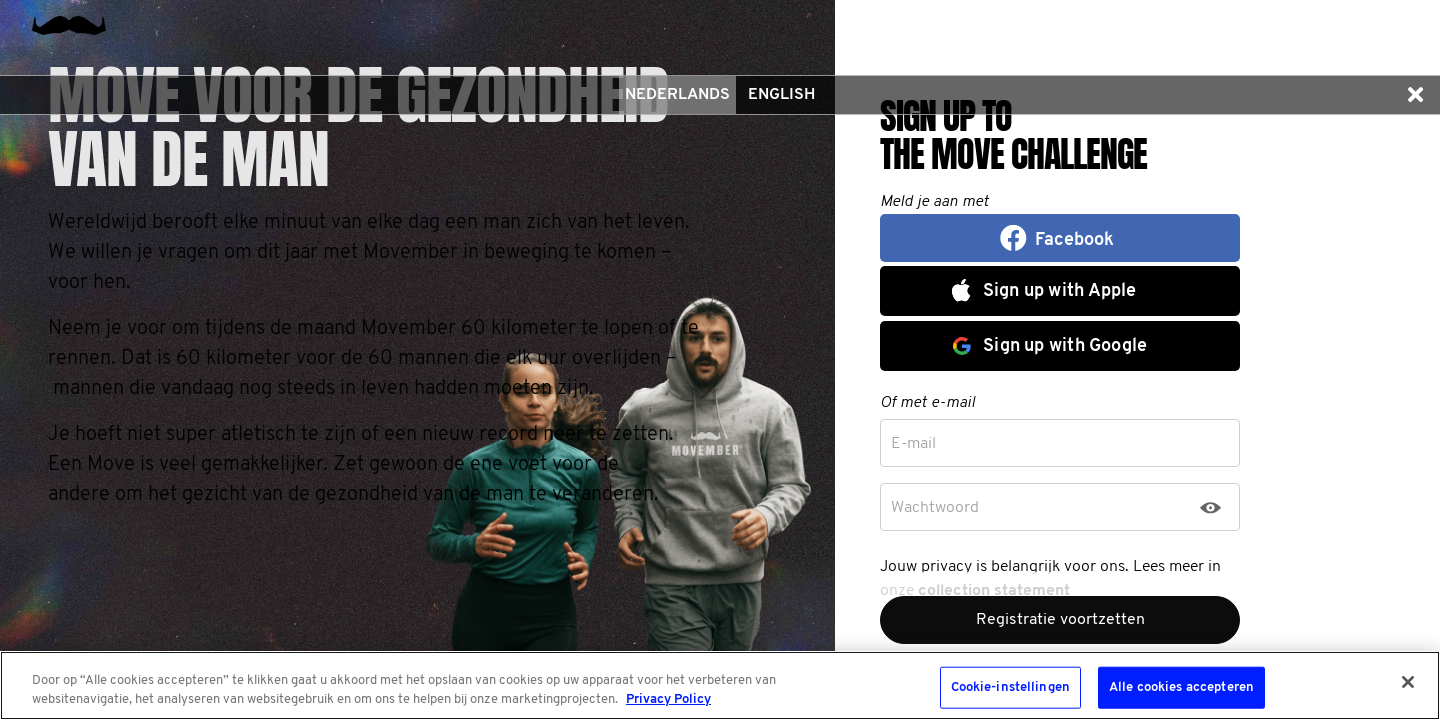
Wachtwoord (935, 508)
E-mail (913, 444)
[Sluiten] (1408, 682)
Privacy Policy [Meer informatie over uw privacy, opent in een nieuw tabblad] (668, 699)
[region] (720, 685)
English (781, 95)
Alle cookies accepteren (1181, 687)
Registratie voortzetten (1060, 620)
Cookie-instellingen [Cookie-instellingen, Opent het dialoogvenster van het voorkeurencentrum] (1010, 687)
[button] (1415, 95)
